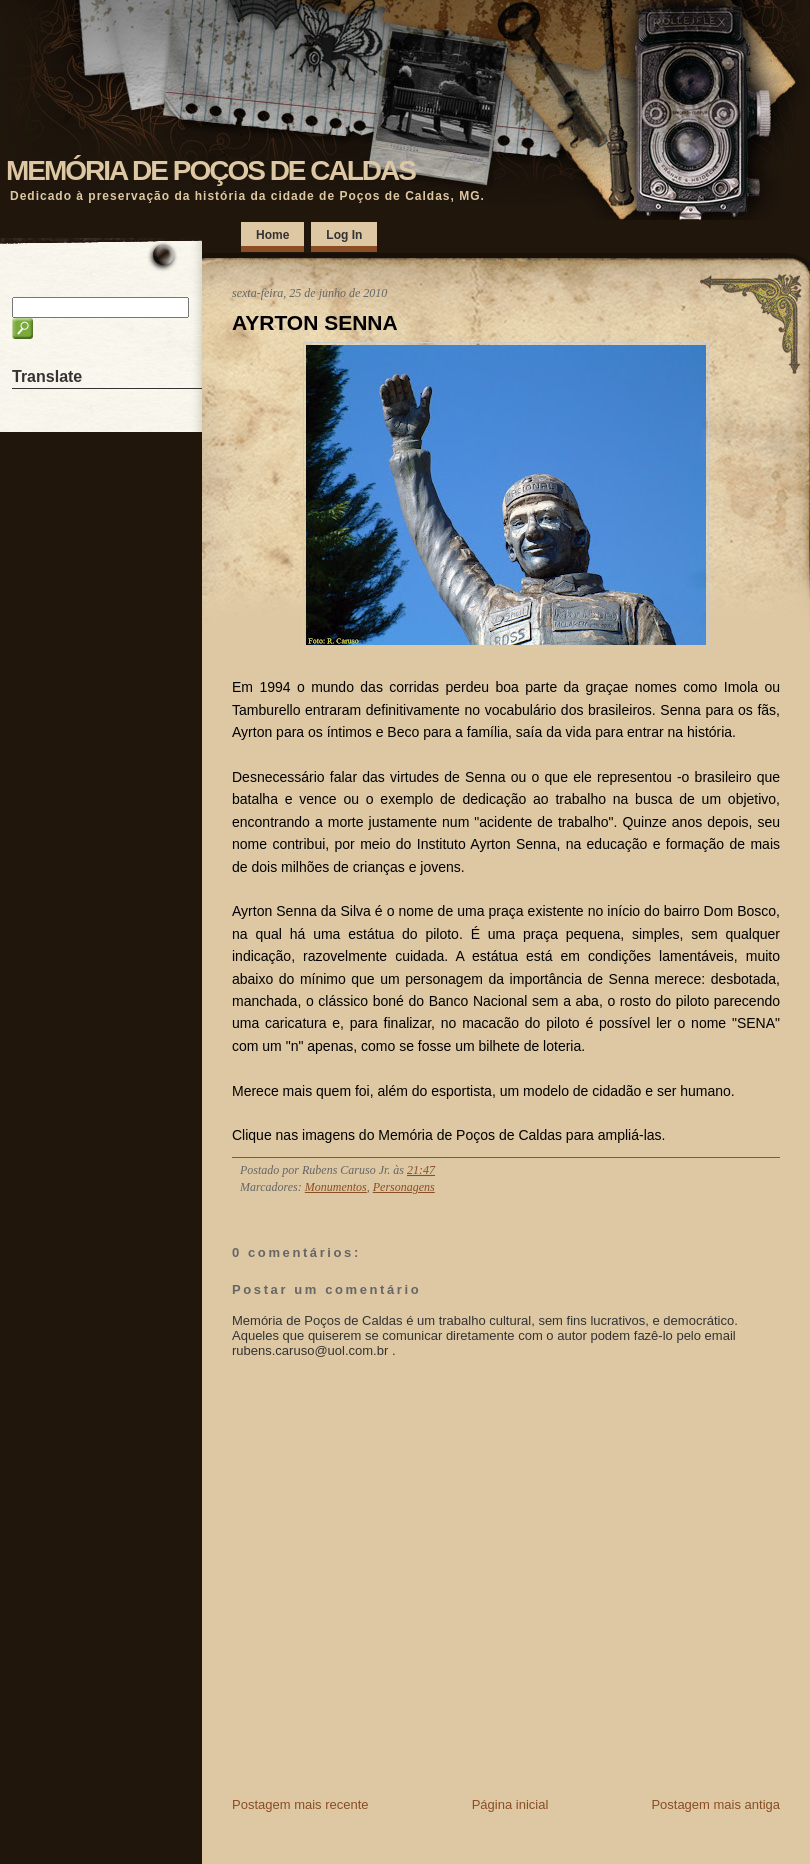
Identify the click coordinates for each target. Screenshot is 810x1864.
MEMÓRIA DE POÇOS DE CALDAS (210, 170)
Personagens (404, 1187)
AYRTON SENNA (315, 322)
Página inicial (510, 1804)
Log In (344, 235)
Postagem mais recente (300, 1804)
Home (272, 235)
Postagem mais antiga (715, 1804)
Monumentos (336, 1187)
